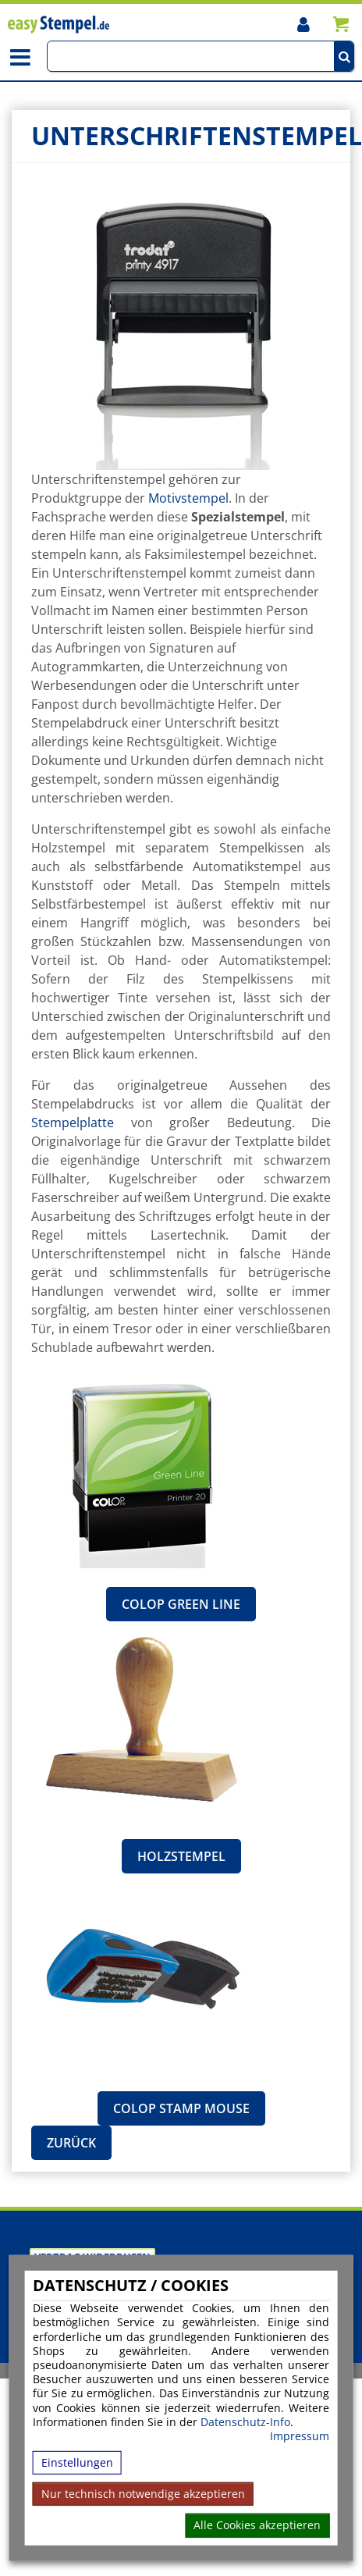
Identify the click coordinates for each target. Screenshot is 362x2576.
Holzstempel (181, 1856)
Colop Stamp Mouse (181, 2108)
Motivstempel (188, 498)
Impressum (299, 2436)
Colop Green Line (181, 1604)
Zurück (71, 2142)
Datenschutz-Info (245, 2421)
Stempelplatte (72, 1122)
